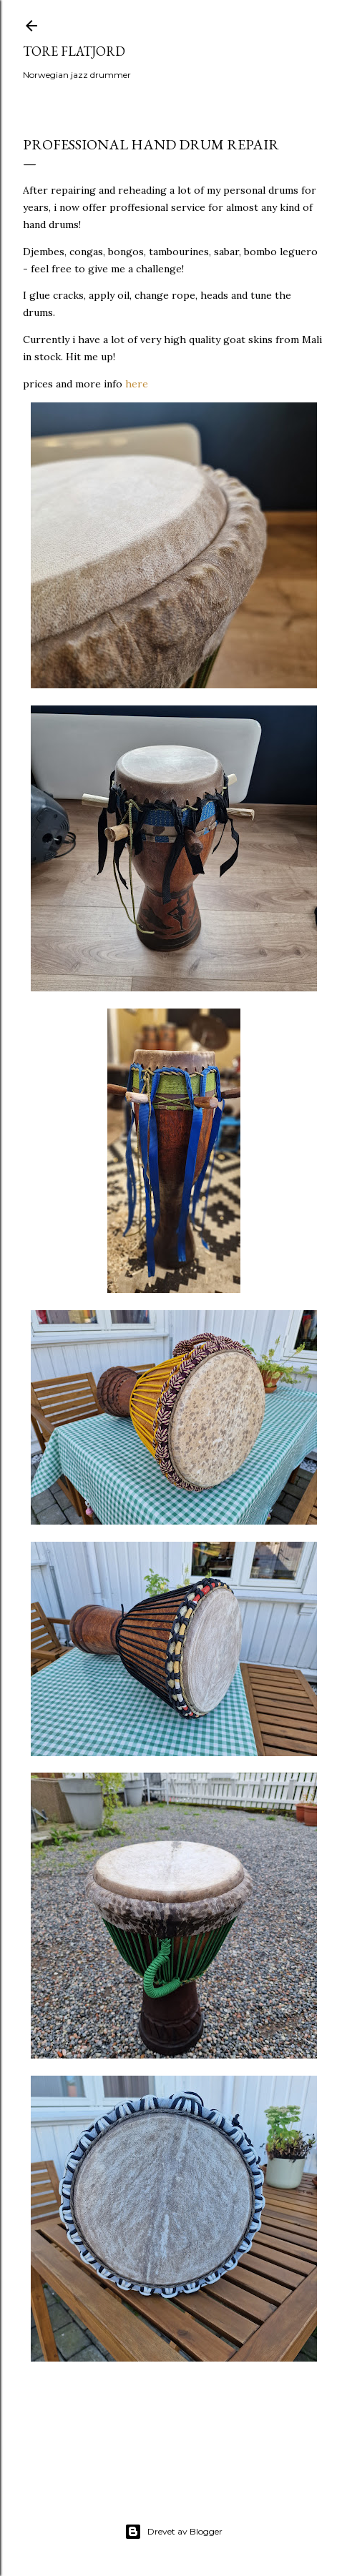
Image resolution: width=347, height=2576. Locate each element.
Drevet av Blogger (173, 2531)
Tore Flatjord (74, 51)
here (136, 383)
